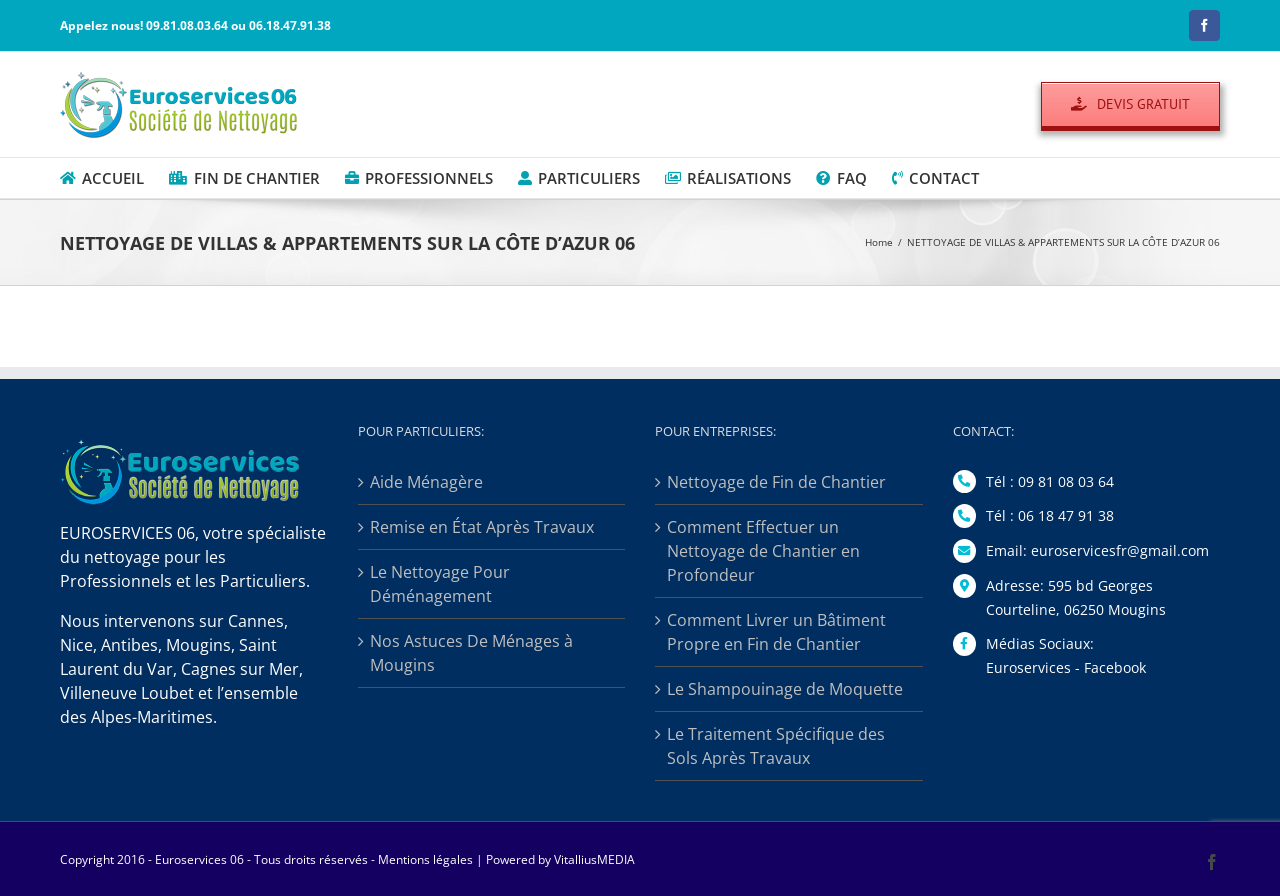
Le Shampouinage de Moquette (785, 689)
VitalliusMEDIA (594, 859)
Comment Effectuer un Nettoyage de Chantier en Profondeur (763, 551)
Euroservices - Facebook (1066, 667)
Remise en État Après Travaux (482, 527)
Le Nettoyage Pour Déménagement (440, 584)
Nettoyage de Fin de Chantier (776, 482)
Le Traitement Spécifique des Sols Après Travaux (776, 746)
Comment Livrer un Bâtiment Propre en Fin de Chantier (776, 632)
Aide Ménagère (426, 482)
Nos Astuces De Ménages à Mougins (471, 653)
